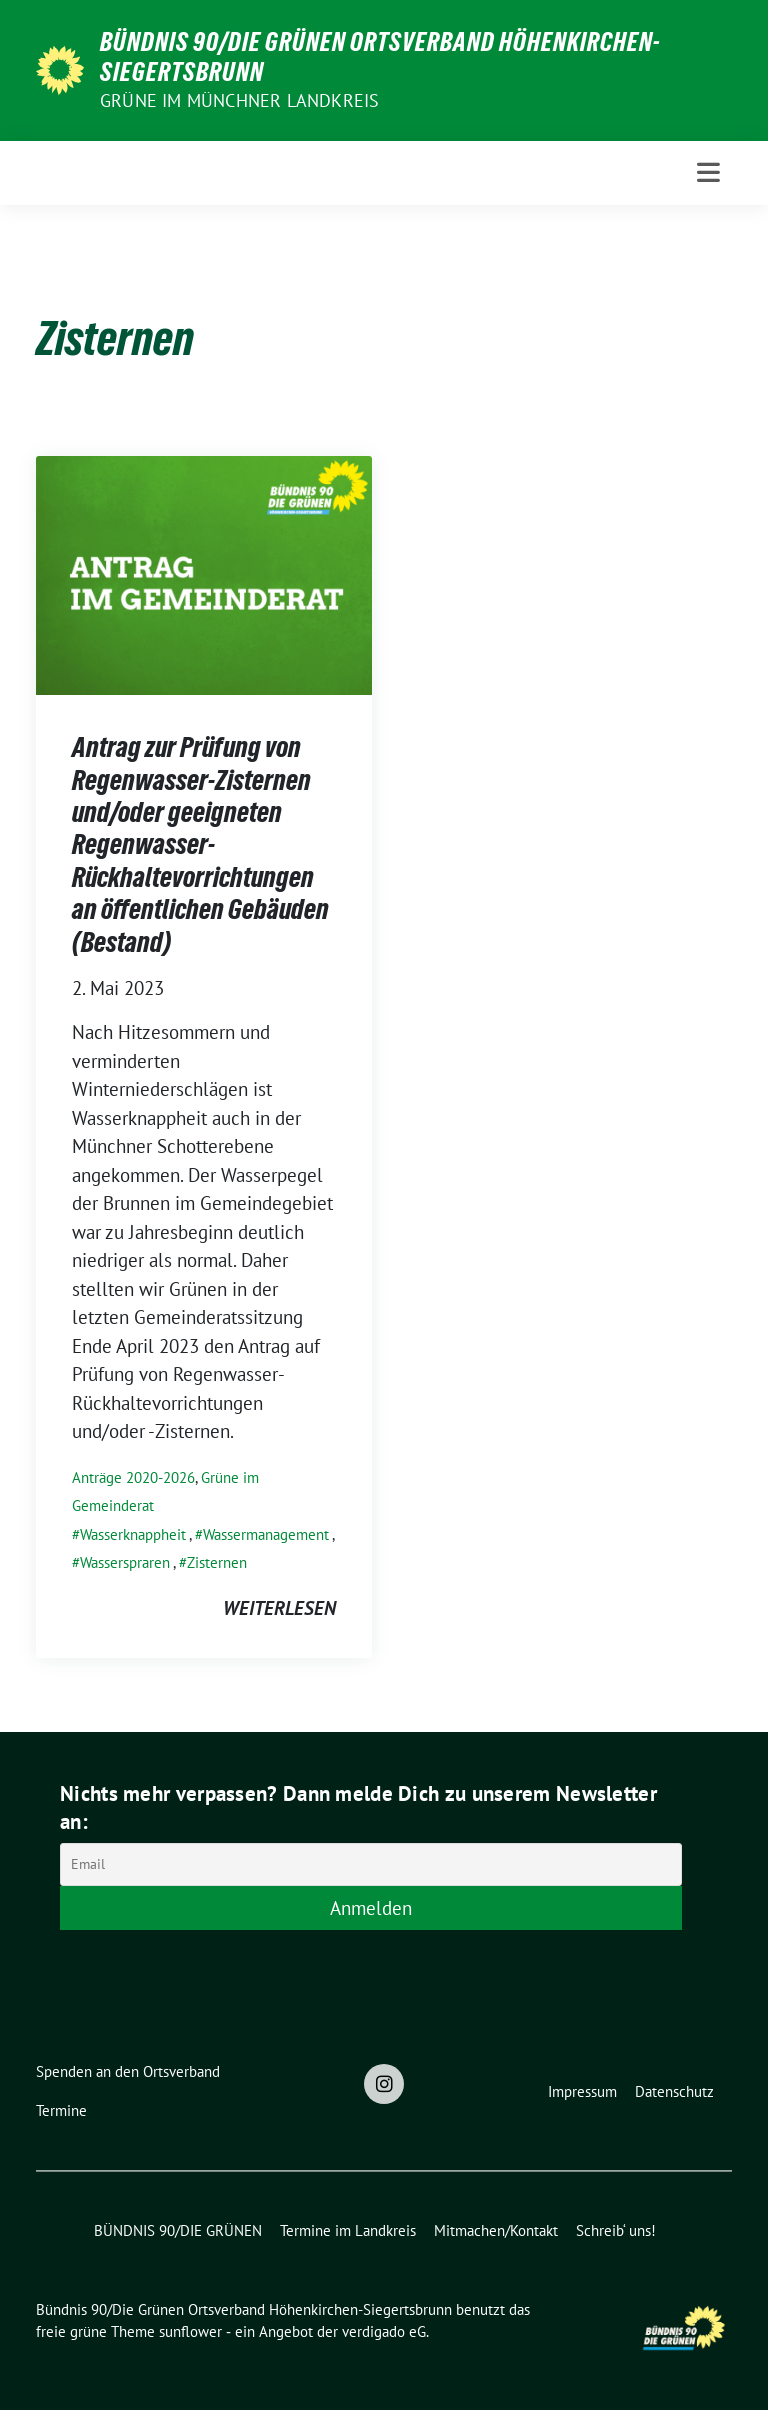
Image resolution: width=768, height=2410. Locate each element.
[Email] (371, 1864)
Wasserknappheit (133, 1534)
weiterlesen (279, 1608)
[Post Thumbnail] (204, 573)
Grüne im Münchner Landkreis (239, 100)
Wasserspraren (125, 1562)
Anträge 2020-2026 (133, 1477)
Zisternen (217, 1562)
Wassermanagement (266, 1534)
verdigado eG (384, 2331)
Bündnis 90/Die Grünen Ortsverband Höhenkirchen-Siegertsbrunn (380, 57)
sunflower (190, 2331)
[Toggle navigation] (708, 172)
